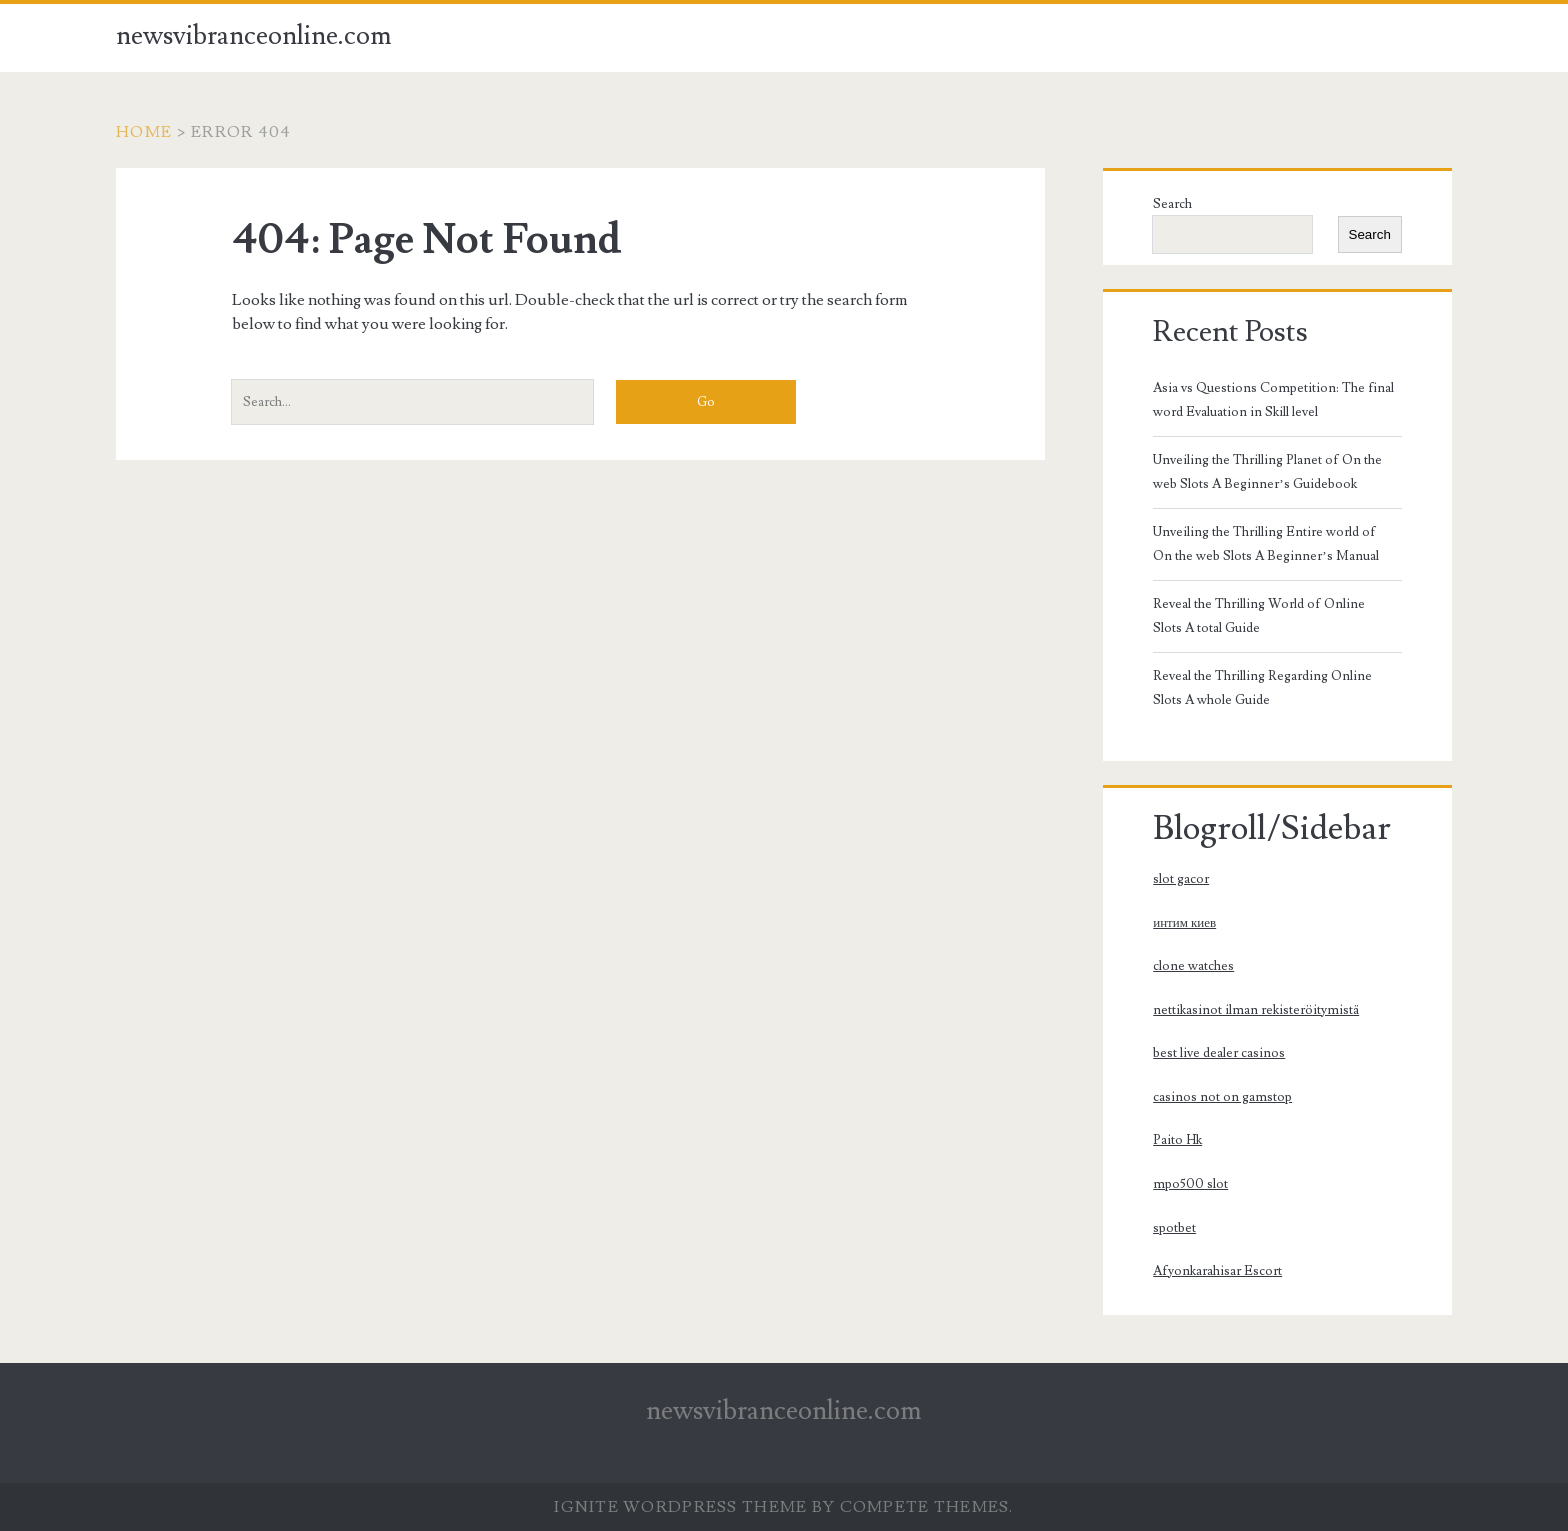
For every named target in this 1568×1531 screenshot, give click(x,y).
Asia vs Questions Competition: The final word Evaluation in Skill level (1273, 400)
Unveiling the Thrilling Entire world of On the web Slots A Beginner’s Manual (1265, 544)
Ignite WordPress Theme (680, 1507)
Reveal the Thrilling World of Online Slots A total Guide (1259, 616)
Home (144, 132)
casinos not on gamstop (1222, 1097)
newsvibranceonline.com (254, 36)
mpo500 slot (1190, 1184)
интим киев (1184, 923)
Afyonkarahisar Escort (1217, 1271)
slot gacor (1181, 879)
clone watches (1193, 966)
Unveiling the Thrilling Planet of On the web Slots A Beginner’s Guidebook (1267, 472)
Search (1172, 204)
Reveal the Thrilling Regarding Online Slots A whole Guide (1262, 688)
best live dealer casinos (1219, 1053)
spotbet (1174, 1228)
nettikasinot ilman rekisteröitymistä (1256, 1010)
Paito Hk (1177, 1140)
